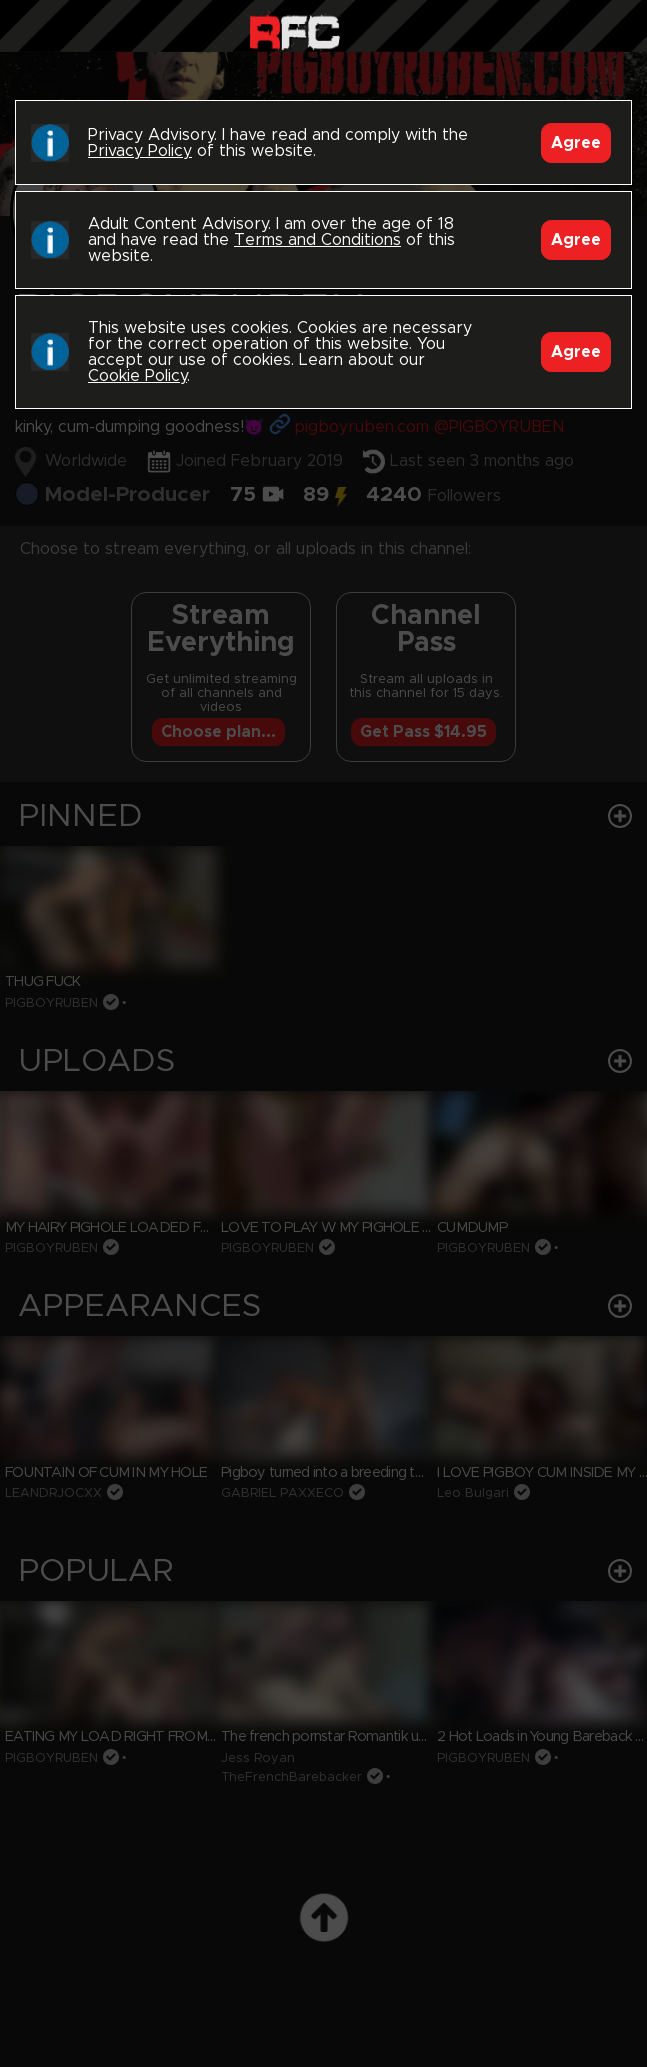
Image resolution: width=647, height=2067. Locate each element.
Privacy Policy (140, 151)
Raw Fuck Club (294, 30)
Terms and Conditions (317, 240)
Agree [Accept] (576, 143)
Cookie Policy (137, 376)
